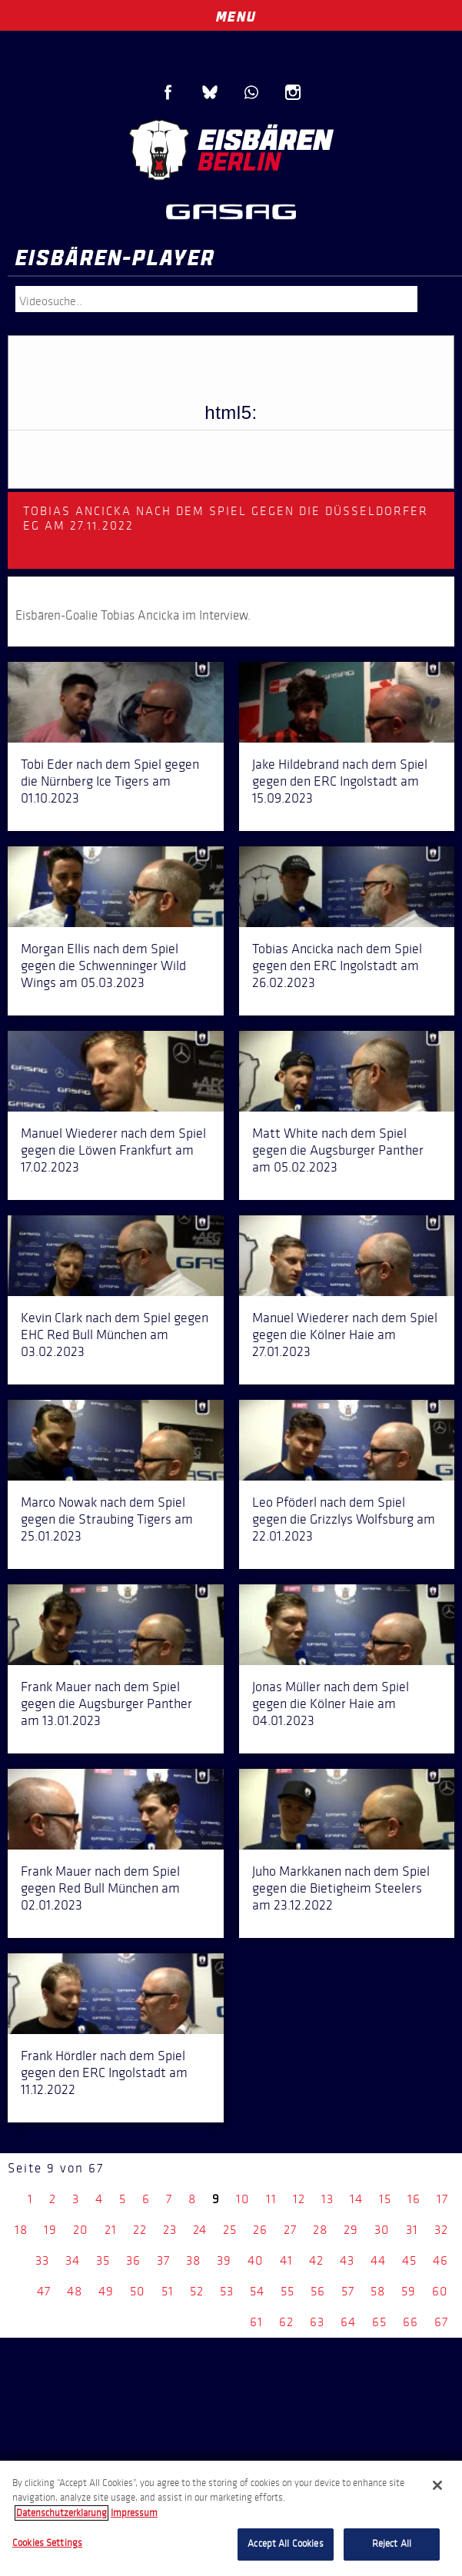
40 (256, 2260)
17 (442, 2199)
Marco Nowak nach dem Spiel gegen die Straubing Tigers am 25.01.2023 (107, 1519)
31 (412, 2230)
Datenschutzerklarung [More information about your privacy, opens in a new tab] (61, 2513)
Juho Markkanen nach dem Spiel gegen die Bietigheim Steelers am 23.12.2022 (341, 1888)
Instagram (293, 92)
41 (286, 2260)
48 (74, 2291)
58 (378, 2291)
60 (440, 2291)
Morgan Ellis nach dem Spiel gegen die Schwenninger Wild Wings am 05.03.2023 (103, 965)
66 (410, 2322)
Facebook (168, 92)
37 (163, 2260)
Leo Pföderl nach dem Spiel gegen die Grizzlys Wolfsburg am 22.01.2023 (343, 1519)
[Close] (437, 2485)
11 (271, 2199)
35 (103, 2260)
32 (441, 2230)
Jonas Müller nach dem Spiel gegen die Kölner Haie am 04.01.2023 (330, 1703)
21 (111, 2230)
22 (140, 2230)
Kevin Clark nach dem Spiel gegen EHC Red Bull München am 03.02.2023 (114, 1334)
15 (385, 2199)
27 (290, 2230)
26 (260, 2230)
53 (227, 2291)
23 (170, 2230)
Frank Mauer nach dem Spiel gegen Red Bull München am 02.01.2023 (100, 1888)
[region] (231, 2518)
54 (257, 2291)
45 (409, 2260)
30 (382, 2230)
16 (413, 2199)
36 (133, 2260)
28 (320, 2230)
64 (348, 2322)
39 (224, 2260)
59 (408, 2291)
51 (167, 2291)
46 (440, 2260)
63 (317, 2322)
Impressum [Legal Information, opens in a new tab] (134, 2513)
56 (318, 2291)
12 (299, 2199)
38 (193, 2260)
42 (316, 2260)
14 (356, 2199)
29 (351, 2230)
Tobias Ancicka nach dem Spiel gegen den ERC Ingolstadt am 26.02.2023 (337, 965)
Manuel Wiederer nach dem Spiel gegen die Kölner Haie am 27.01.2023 (344, 1334)
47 (44, 2291)
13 (327, 2199)
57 (347, 2291)
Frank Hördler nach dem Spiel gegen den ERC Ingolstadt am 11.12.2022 (104, 2072)
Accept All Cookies (285, 2544)
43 (347, 2260)
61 (256, 2322)
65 (379, 2322)
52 (197, 2291)
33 (42, 2260)
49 (106, 2291)
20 (80, 2230)
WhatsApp (251, 92)
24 (200, 2230)
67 (441, 2322)
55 (287, 2291)
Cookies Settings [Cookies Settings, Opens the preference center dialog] (47, 2543)
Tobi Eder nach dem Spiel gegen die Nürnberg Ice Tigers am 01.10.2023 (110, 781)
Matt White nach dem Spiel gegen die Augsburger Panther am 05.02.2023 (338, 1150)
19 (50, 2230)
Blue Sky (210, 92)
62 (286, 2322)
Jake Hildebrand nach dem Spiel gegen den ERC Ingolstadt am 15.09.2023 (339, 781)
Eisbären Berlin (231, 149)
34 (72, 2260)
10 (243, 2199)
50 (137, 2291)
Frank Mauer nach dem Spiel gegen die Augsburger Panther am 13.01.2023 (106, 1703)
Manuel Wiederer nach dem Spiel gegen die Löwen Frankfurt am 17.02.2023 (113, 1150)
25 (230, 2230)
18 (21, 2230)
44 (378, 2260)
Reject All (391, 2544)
